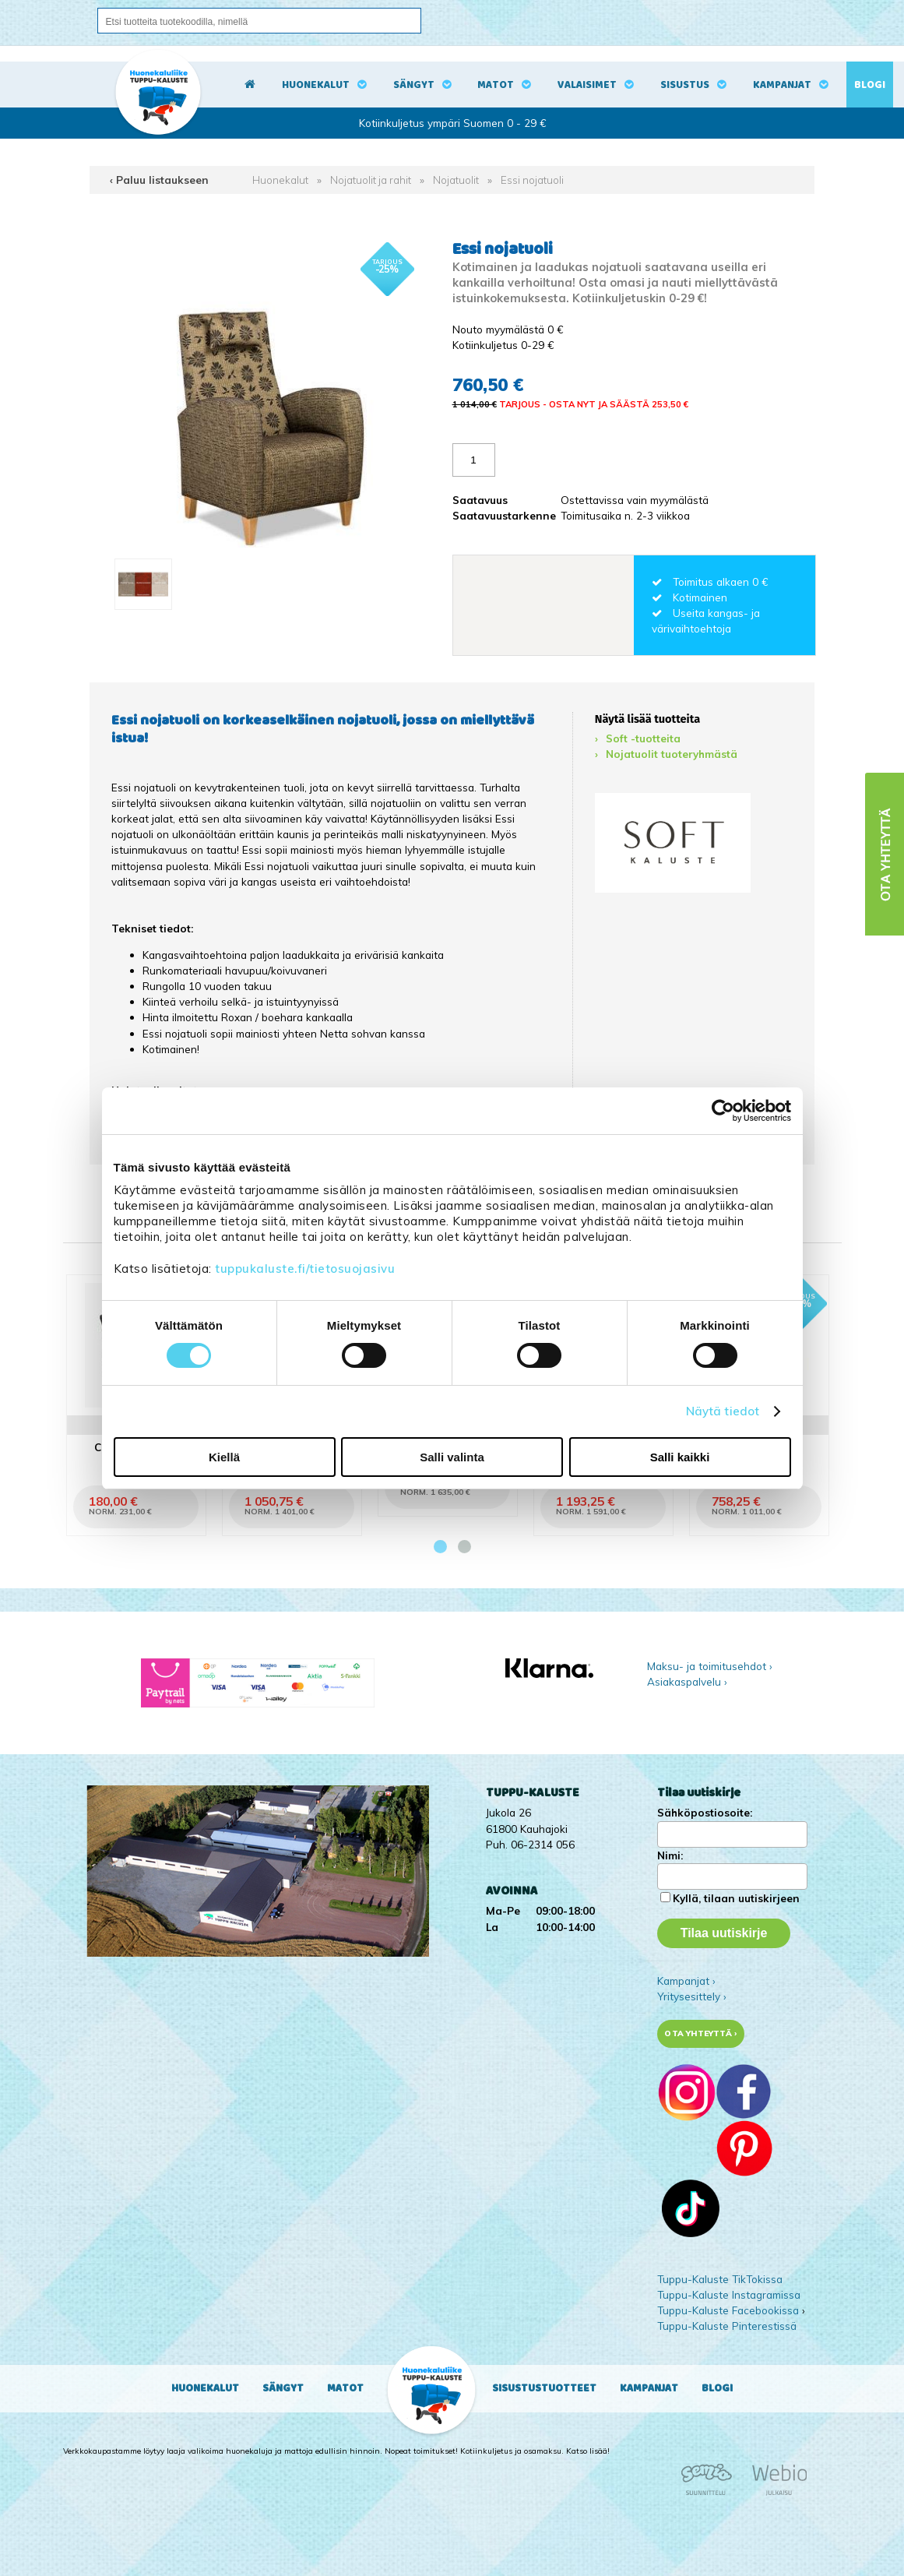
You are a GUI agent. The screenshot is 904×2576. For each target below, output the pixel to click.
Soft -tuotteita (643, 738)
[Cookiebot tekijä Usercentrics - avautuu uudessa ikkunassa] (723, 1110)
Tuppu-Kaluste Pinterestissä (727, 2325)
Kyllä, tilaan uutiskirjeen (736, 1898)
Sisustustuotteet (544, 2388)
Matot (495, 85)
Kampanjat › (686, 1980)
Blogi (869, 85)
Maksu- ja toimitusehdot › (709, 1665)
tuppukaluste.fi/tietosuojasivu (305, 1268)
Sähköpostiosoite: (704, 1812)
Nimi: (670, 1855)
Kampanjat (782, 85)
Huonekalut (316, 85)
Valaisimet (587, 85)
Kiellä (224, 1457)
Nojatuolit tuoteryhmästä (671, 753)
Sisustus (684, 85)
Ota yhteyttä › (700, 2033)
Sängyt (413, 85)
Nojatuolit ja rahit (370, 179)
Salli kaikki (680, 1457)
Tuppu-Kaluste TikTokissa (720, 2278)
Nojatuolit (456, 179)
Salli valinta (452, 1457)
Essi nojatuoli (532, 179)
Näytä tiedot (722, 1411)
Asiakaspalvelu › (687, 1681)
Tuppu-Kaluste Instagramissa (728, 2294)
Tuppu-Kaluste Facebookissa (728, 2310)
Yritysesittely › (691, 1996)
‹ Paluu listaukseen (159, 179)
